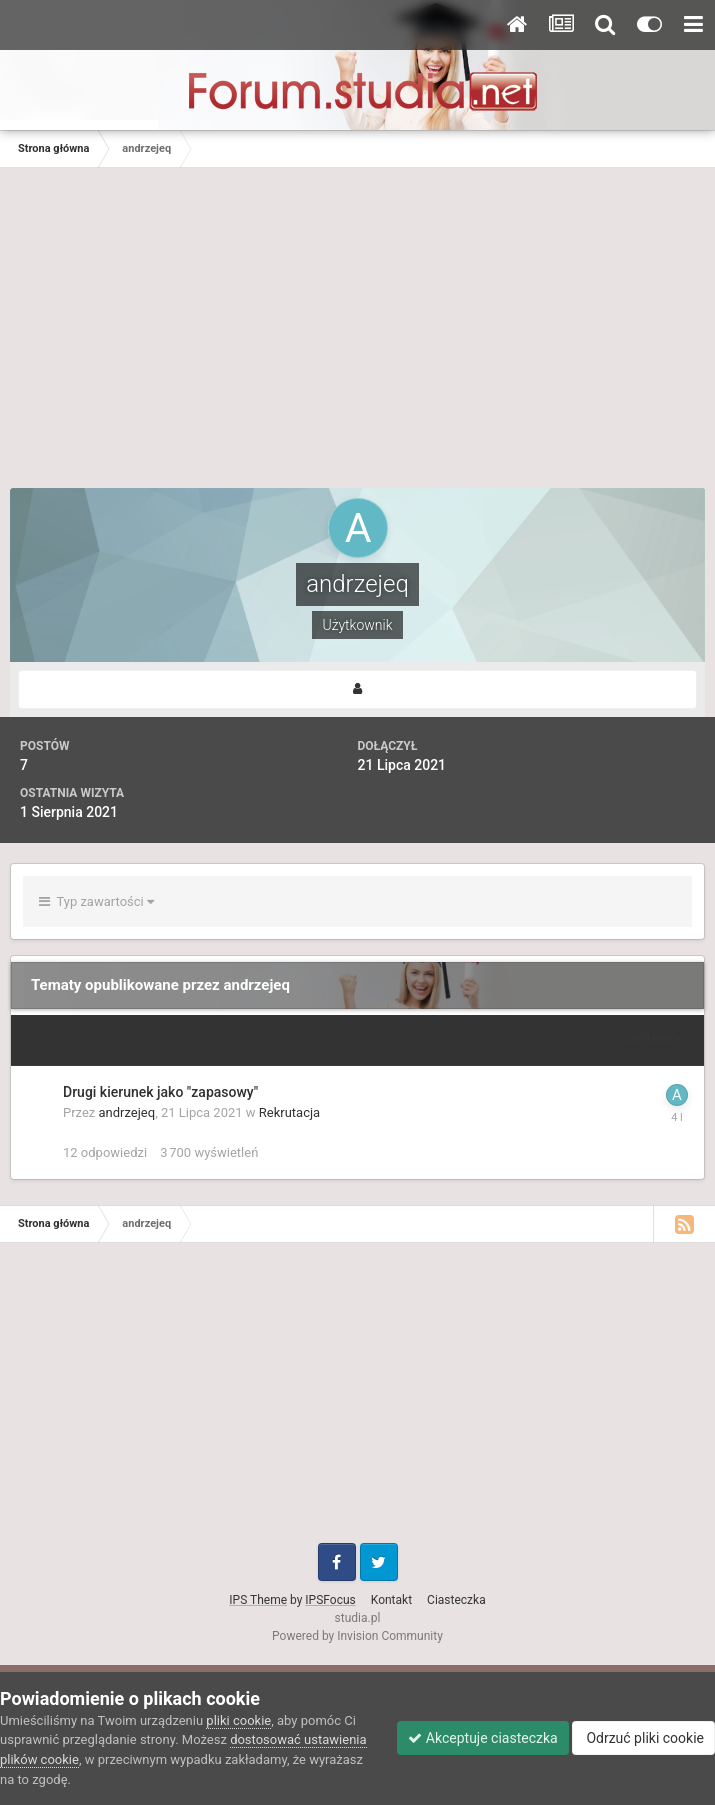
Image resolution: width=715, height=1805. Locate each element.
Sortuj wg (650, 1039)
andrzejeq (127, 1112)
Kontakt (391, 1600)
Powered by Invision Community (357, 1636)
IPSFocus (330, 1600)
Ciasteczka (456, 1600)
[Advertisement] (358, 338)
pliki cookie (238, 1720)
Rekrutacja (289, 1112)
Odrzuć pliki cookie (643, 1738)
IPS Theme (258, 1600)
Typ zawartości (96, 901)
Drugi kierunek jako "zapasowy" (160, 1092)
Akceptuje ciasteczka (482, 1738)
